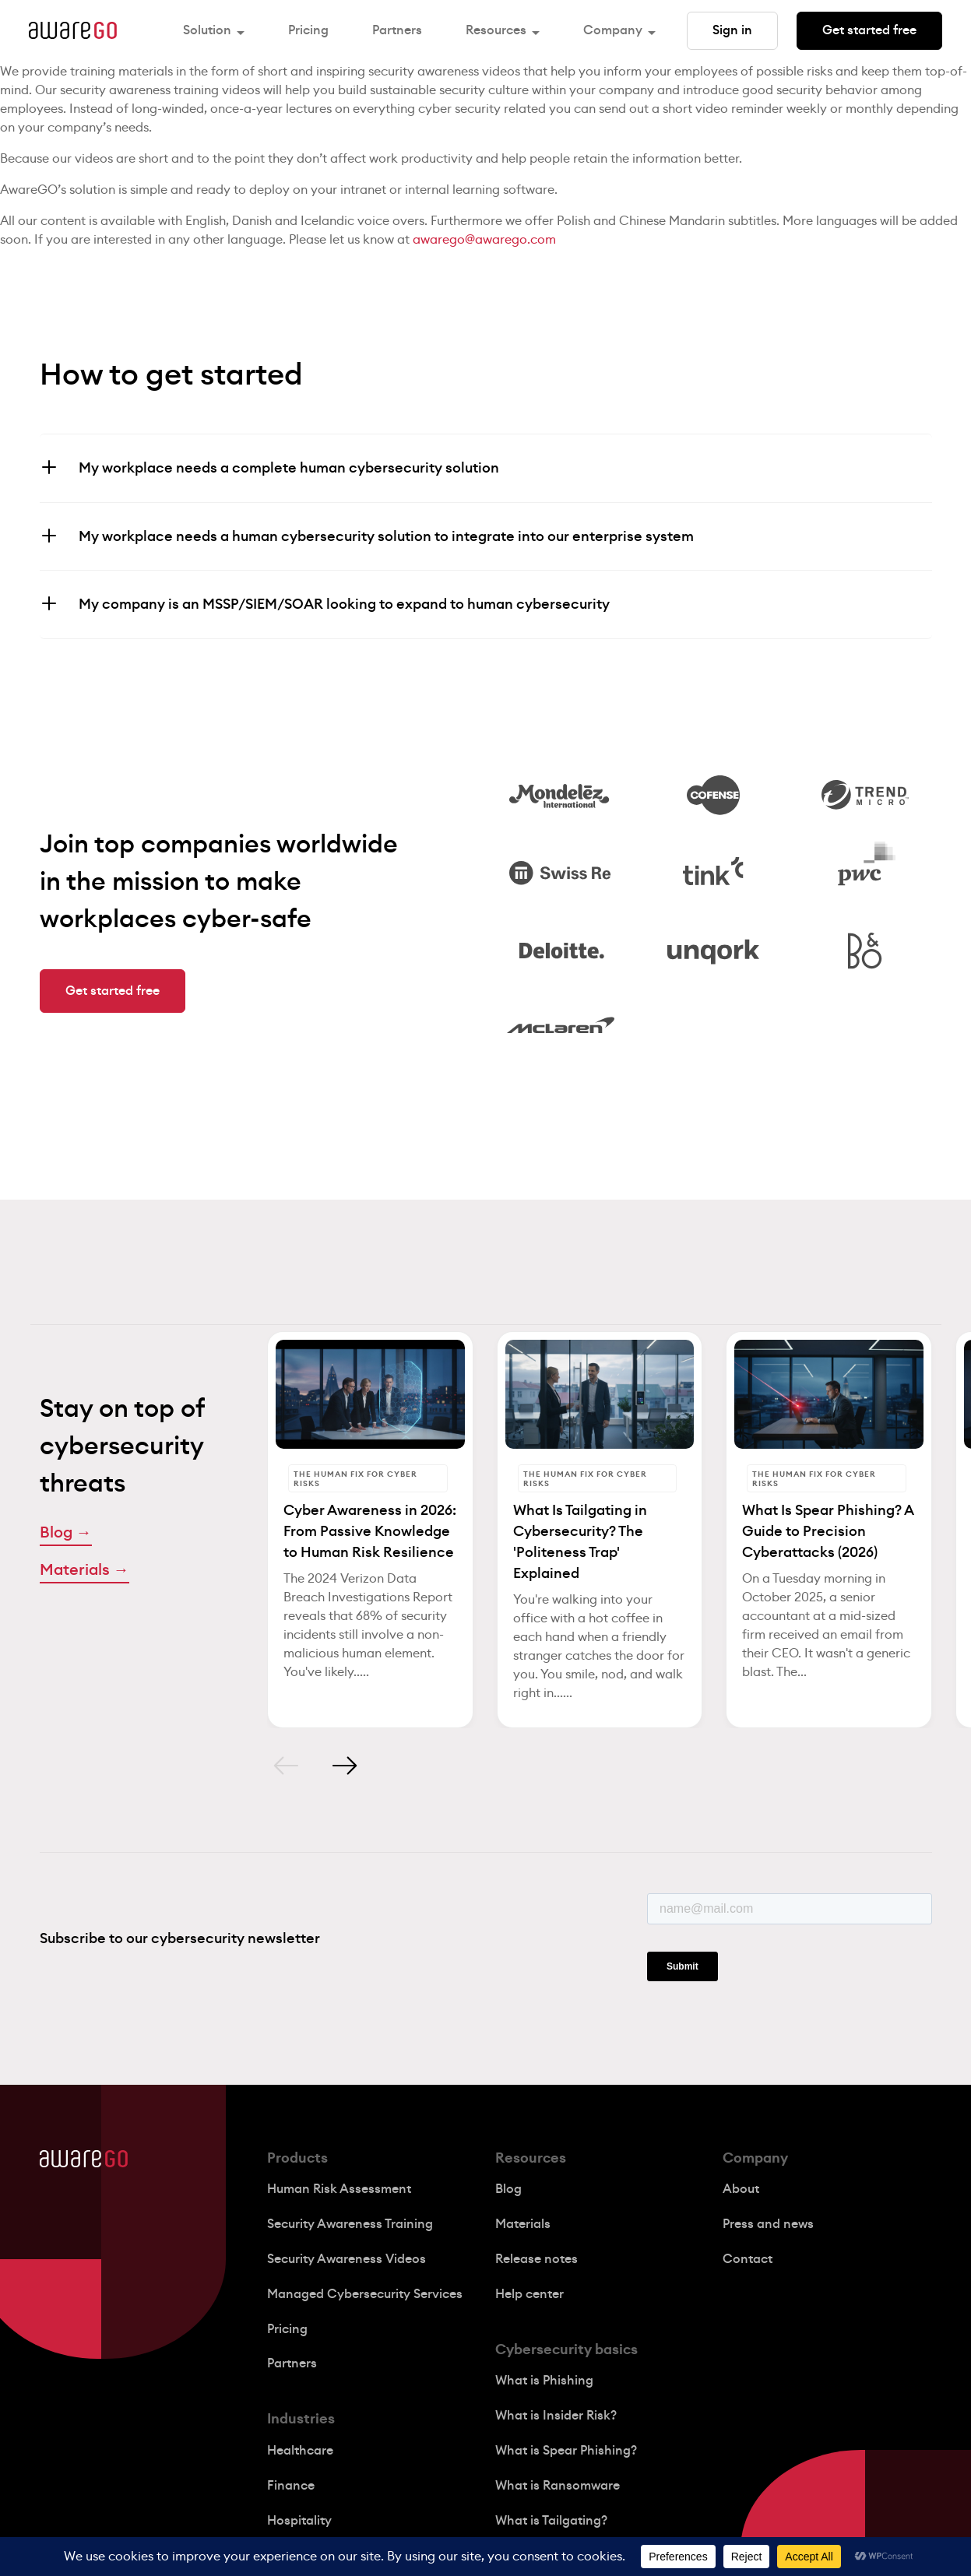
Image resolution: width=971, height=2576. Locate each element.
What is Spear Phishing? (566, 2450)
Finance (291, 2485)
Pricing (308, 30)
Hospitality (299, 2520)
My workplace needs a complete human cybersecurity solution (289, 468)
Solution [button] (207, 30)
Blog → (66, 1533)
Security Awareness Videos (346, 2259)
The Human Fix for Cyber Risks (355, 1479)
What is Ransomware (557, 2485)
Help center (529, 2294)
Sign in (732, 30)
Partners (397, 30)
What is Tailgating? (551, 2520)
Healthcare (300, 2450)
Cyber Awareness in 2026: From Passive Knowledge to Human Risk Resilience (369, 1531)
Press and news (768, 2224)
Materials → (84, 1570)
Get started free (869, 30)
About (741, 2189)
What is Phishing (544, 2380)
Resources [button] (496, 30)
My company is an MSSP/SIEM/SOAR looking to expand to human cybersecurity (344, 604)
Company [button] (612, 30)
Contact (747, 2259)
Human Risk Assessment (339, 2189)
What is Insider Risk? (556, 2415)
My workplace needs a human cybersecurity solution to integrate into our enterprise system (386, 536)
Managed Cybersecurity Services (365, 2294)
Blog (508, 2189)
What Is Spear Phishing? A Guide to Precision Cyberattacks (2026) (827, 1531)
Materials (523, 2224)
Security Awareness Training (350, 2224)
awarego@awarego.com (484, 240)
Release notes (536, 2259)
